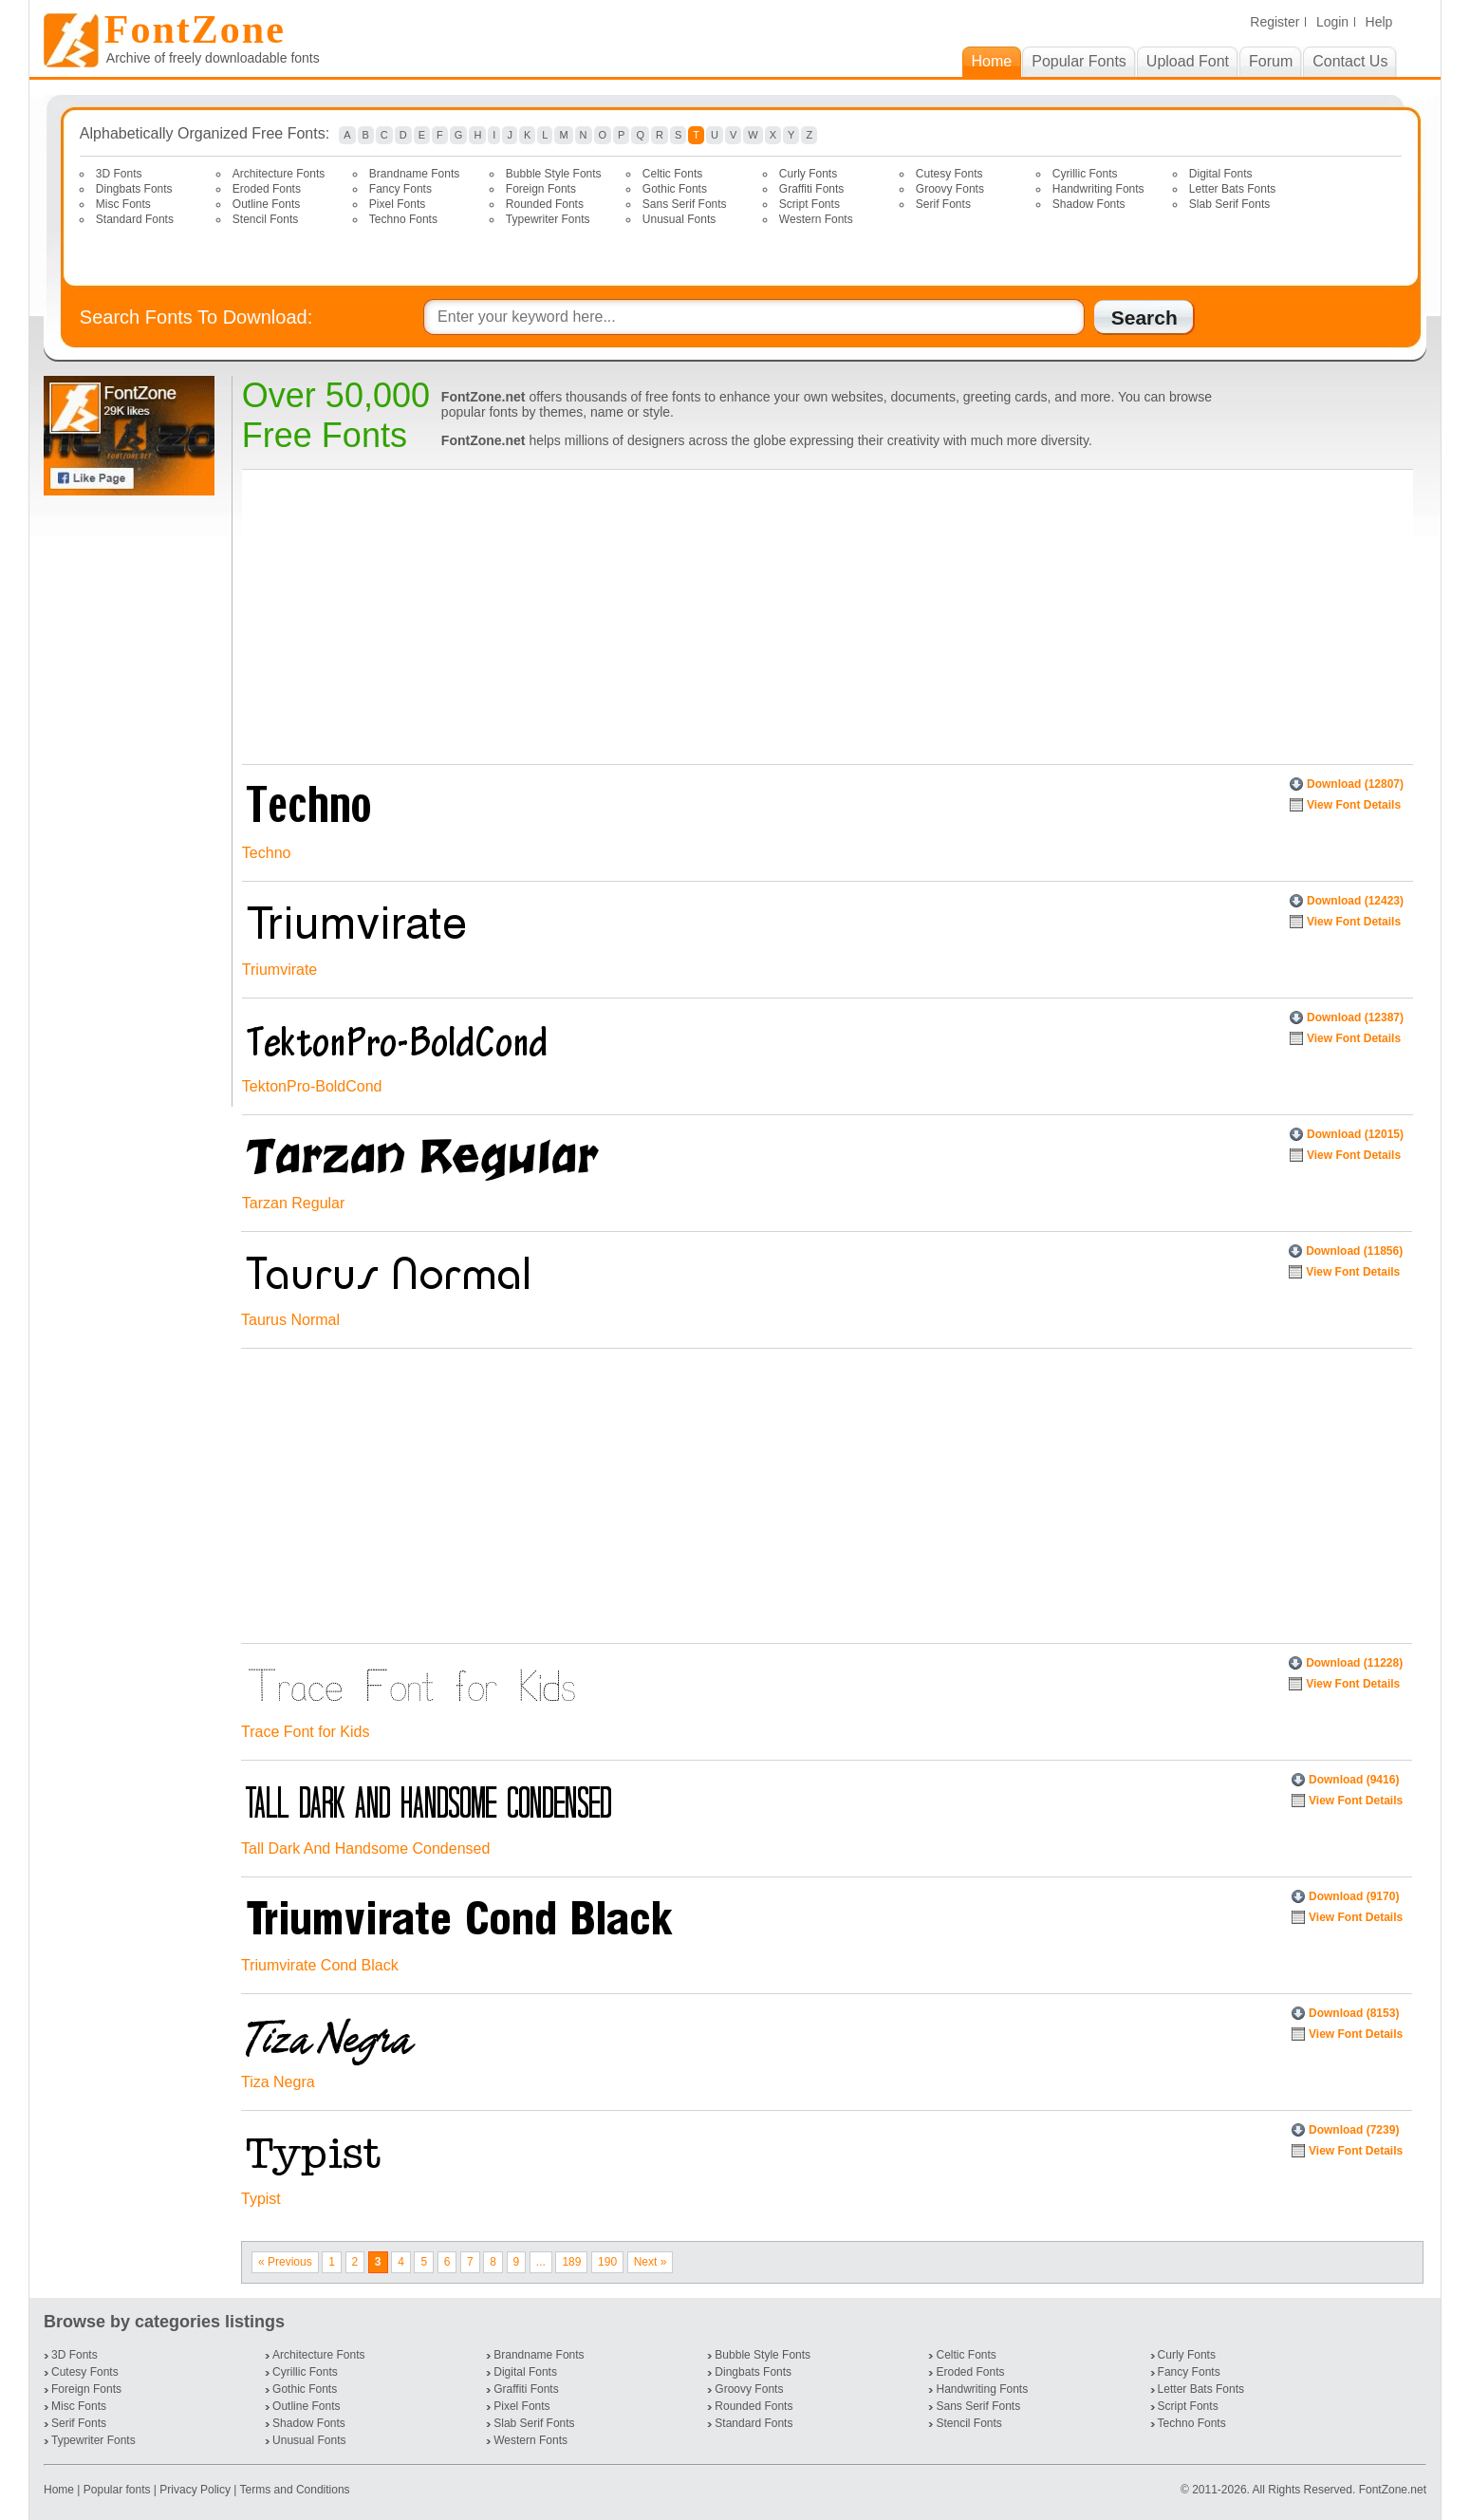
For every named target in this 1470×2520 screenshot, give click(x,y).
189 (571, 2261)
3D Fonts (119, 173)
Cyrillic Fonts (1085, 173)
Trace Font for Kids (305, 1732)
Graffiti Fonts (811, 189)
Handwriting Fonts (1098, 189)
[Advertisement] (133, 801)
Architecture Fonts (279, 173)
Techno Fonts (403, 219)
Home (60, 2489)
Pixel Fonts (397, 204)
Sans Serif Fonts (684, 204)
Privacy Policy (195, 2489)
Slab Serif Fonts (1229, 204)
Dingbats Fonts (134, 189)
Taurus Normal (290, 1320)
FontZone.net (1392, 2489)
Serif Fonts (943, 204)
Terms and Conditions (295, 2489)
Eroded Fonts (267, 189)
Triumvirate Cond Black (320, 1965)
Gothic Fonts (674, 189)
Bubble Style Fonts (554, 173)
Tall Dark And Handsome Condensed (365, 1848)
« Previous (285, 2261)
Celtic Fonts (672, 173)
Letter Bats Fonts (1232, 189)
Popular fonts (117, 2489)
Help (1379, 21)
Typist (261, 2199)
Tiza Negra (278, 2082)
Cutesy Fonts (949, 173)
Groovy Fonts (950, 189)
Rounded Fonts (545, 204)
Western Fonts (816, 219)
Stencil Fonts (265, 219)
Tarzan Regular (293, 1203)
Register (1274, 21)
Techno (266, 853)
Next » (650, 2261)
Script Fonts (809, 204)
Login (1332, 21)
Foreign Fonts (541, 189)
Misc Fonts (123, 204)
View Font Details (1354, 805)
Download (1355, 784)
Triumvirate (279, 969)
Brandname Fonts (414, 173)
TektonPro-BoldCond (312, 1086)
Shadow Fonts (1089, 204)
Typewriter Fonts (548, 219)
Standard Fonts (135, 219)
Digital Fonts (1221, 173)
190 (607, 2261)
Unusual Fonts (679, 219)
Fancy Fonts (400, 189)
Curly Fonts (808, 173)
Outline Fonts (266, 204)
